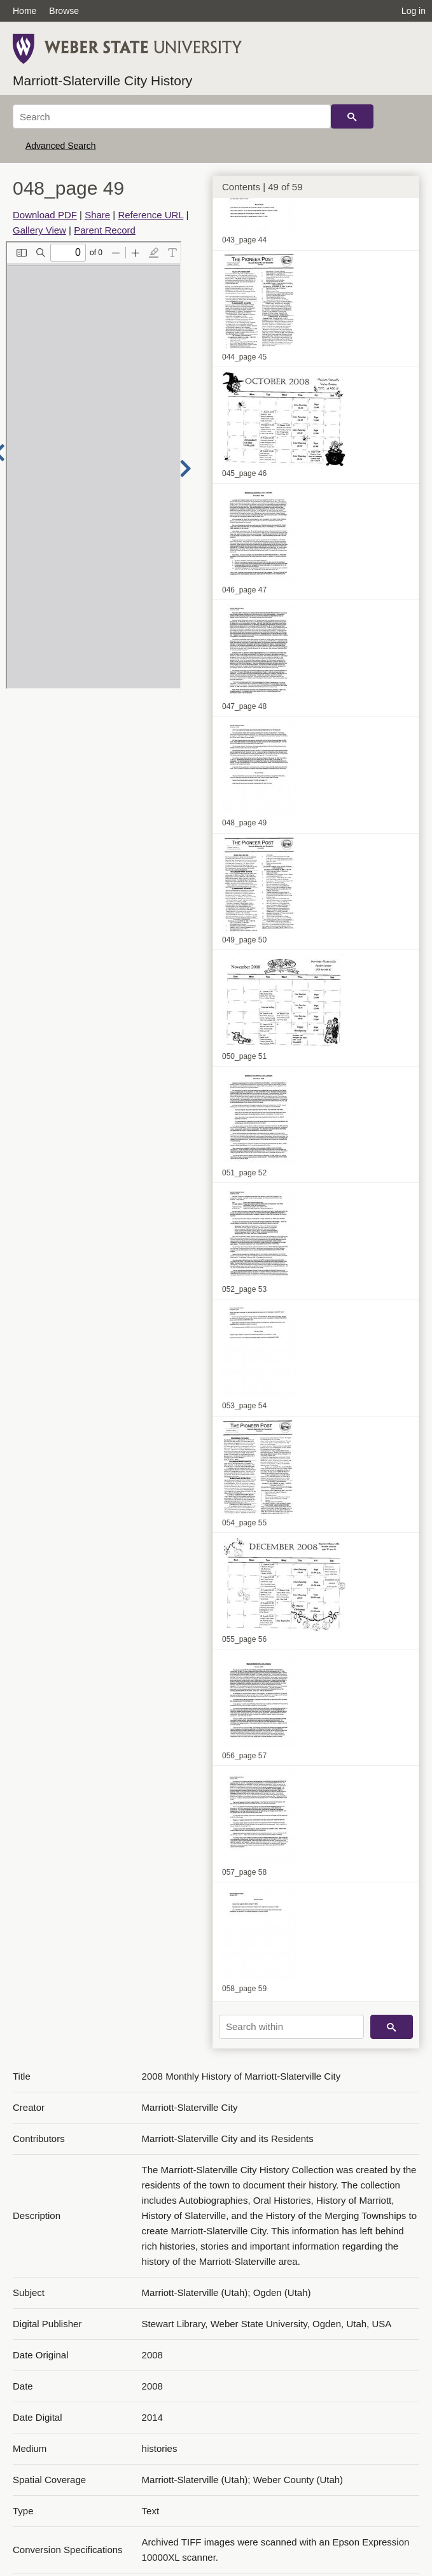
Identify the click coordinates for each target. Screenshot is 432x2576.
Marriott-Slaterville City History (102, 80)
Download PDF (45, 214)
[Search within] (291, 2027)
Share (97, 214)
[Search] (172, 116)
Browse (64, 11)
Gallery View (39, 230)
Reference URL (150, 214)
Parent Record (105, 230)
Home (24, 11)
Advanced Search (60, 146)
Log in (413, 11)
